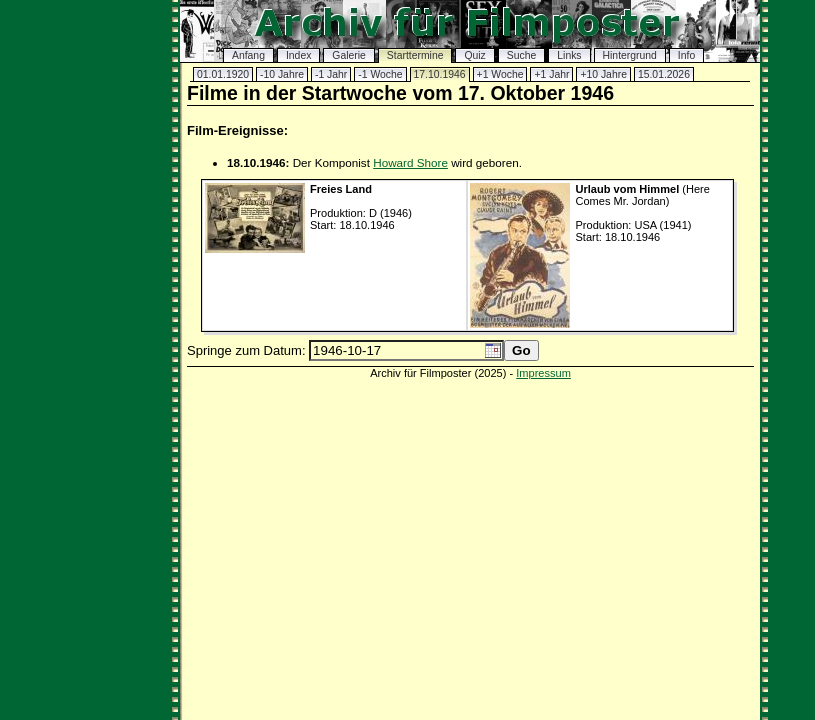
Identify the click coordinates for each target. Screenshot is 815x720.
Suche (521, 55)
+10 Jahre (603, 74)
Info (686, 55)
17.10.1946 (440, 74)
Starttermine (415, 55)
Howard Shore (410, 162)
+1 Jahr (551, 74)
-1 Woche (380, 74)
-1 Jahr (331, 74)
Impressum (543, 373)
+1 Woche (500, 74)
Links (569, 55)
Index (298, 55)
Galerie (349, 55)
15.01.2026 (664, 74)
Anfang (248, 55)
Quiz (474, 55)
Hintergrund (630, 55)
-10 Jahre (282, 74)
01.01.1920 (223, 74)
